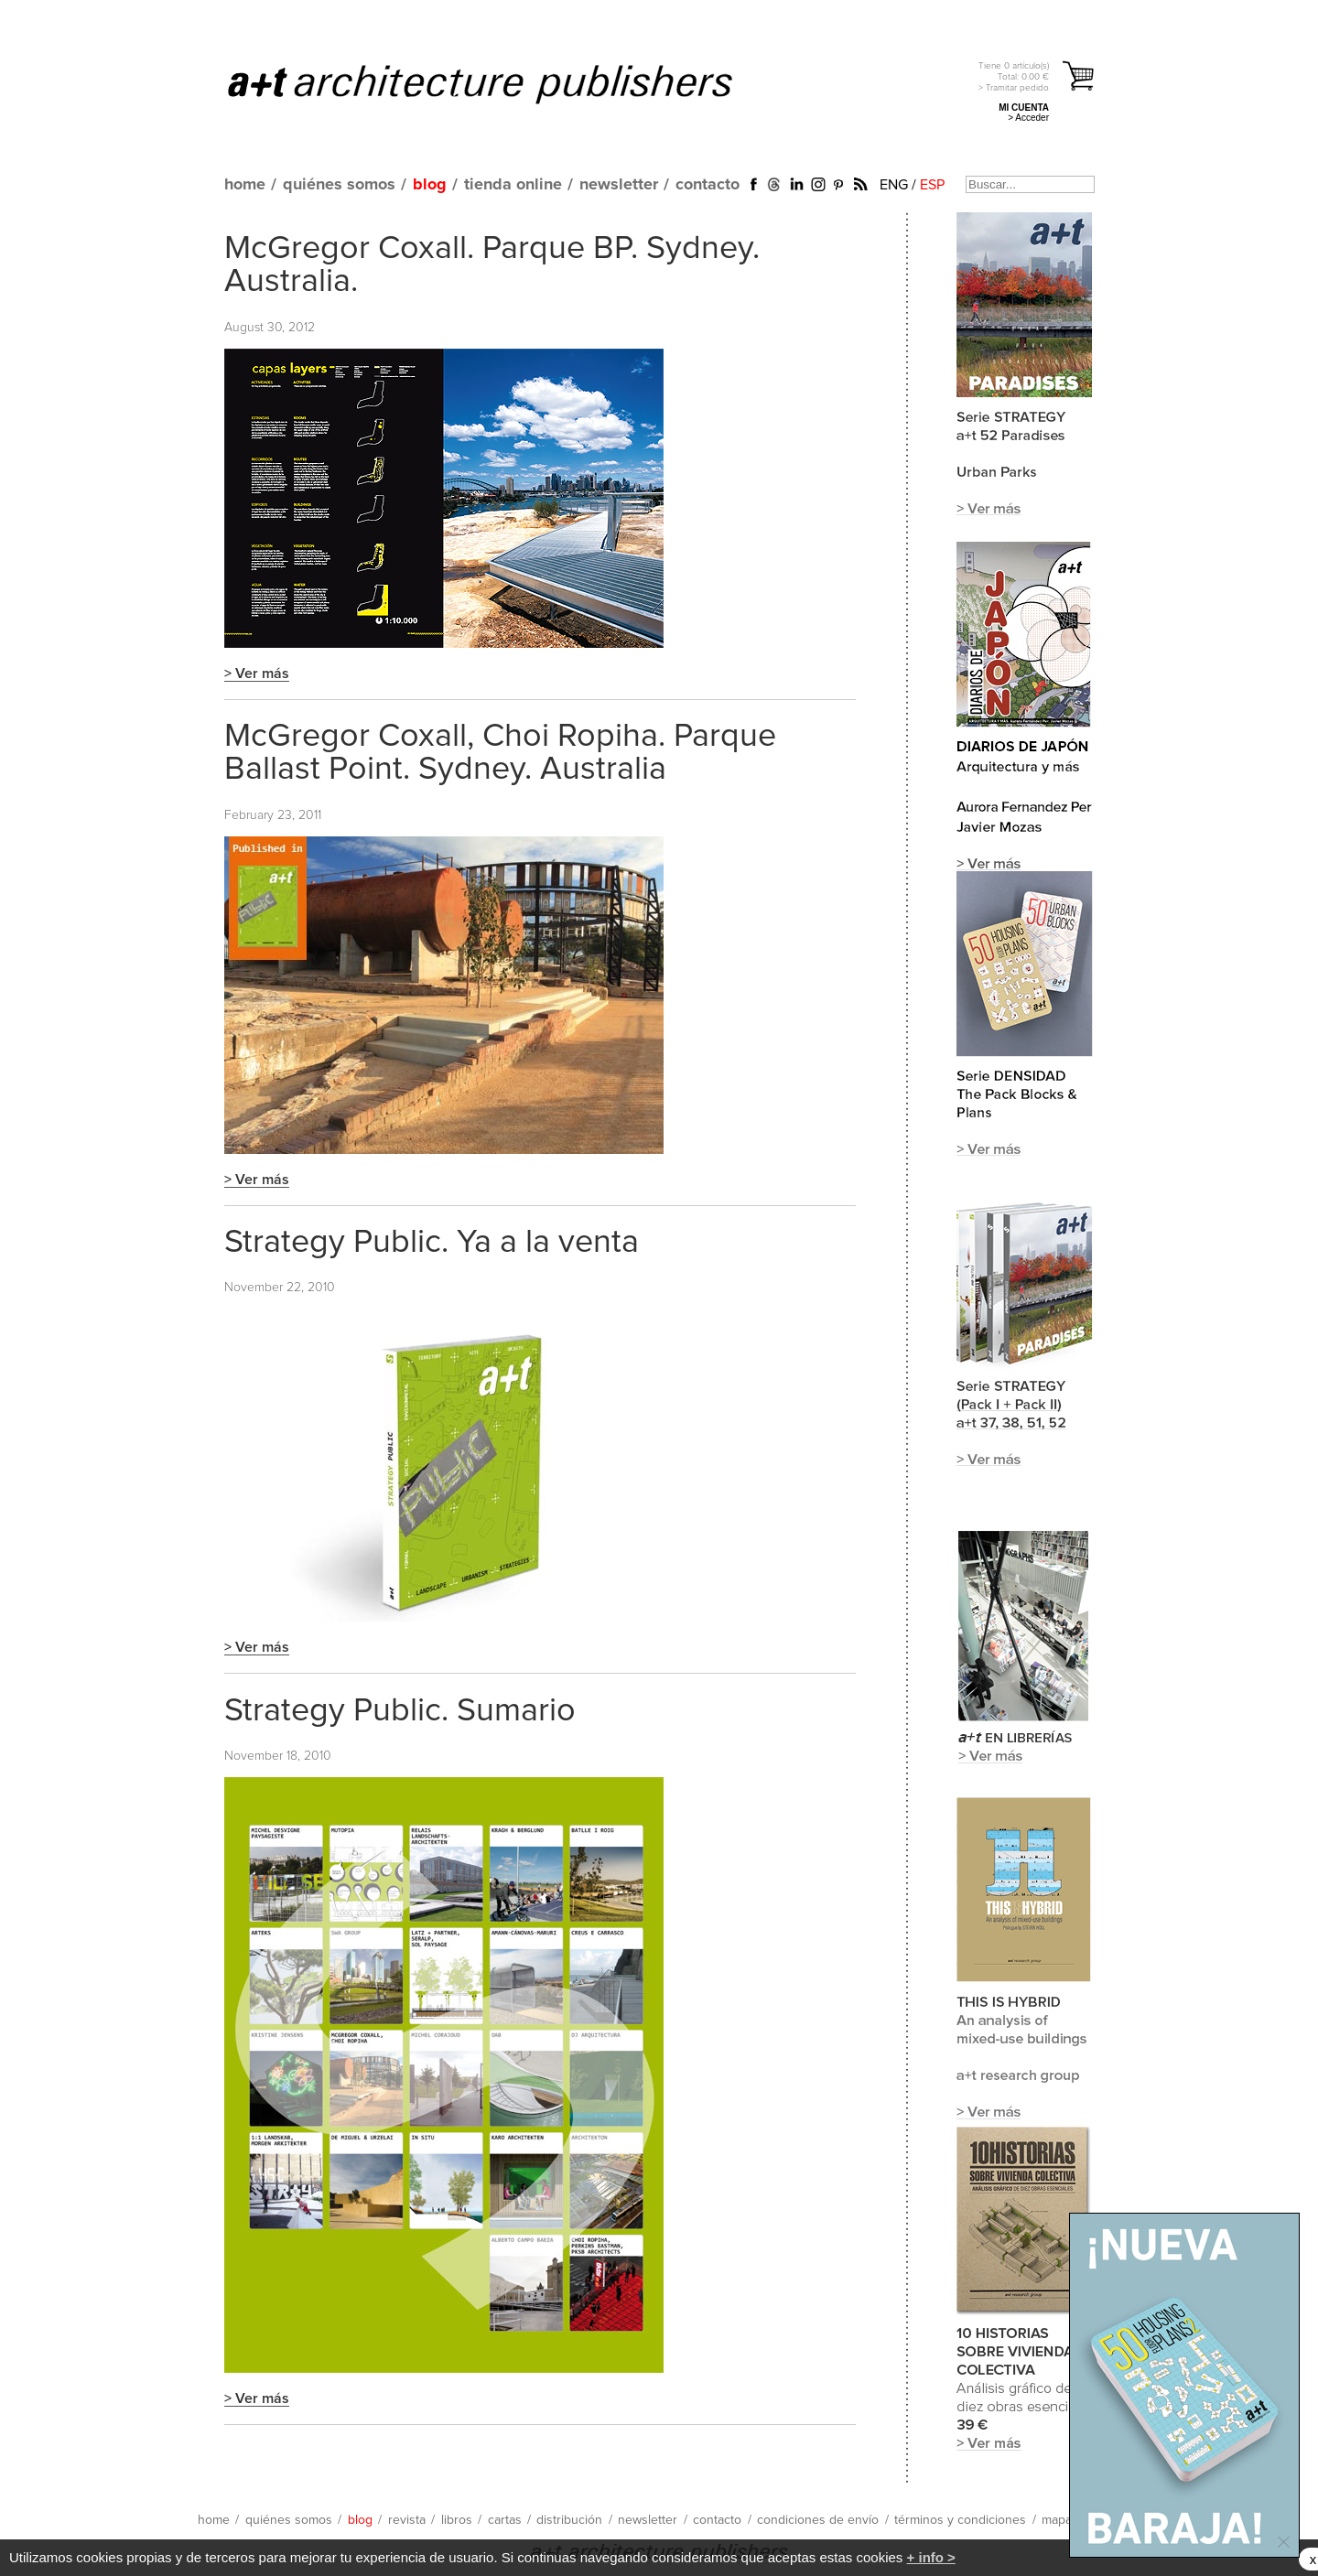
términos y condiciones (960, 2520)
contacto (707, 185)
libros (456, 2520)
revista (407, 2520)
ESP (932, 185)
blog (430, 185)
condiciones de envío (818, 2520)
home (244, 185)
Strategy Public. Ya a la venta (431, 1242)
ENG (894, 185)
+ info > (931, 2557)
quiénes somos (339, 185)
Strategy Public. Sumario (400, 1711)
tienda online (513, 185)
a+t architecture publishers (503, 83)
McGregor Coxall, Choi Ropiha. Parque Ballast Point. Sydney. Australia (500, 753)
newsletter (618, 185)
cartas (505, 2520)
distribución (569, 2520)
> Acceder (1028, 118)
